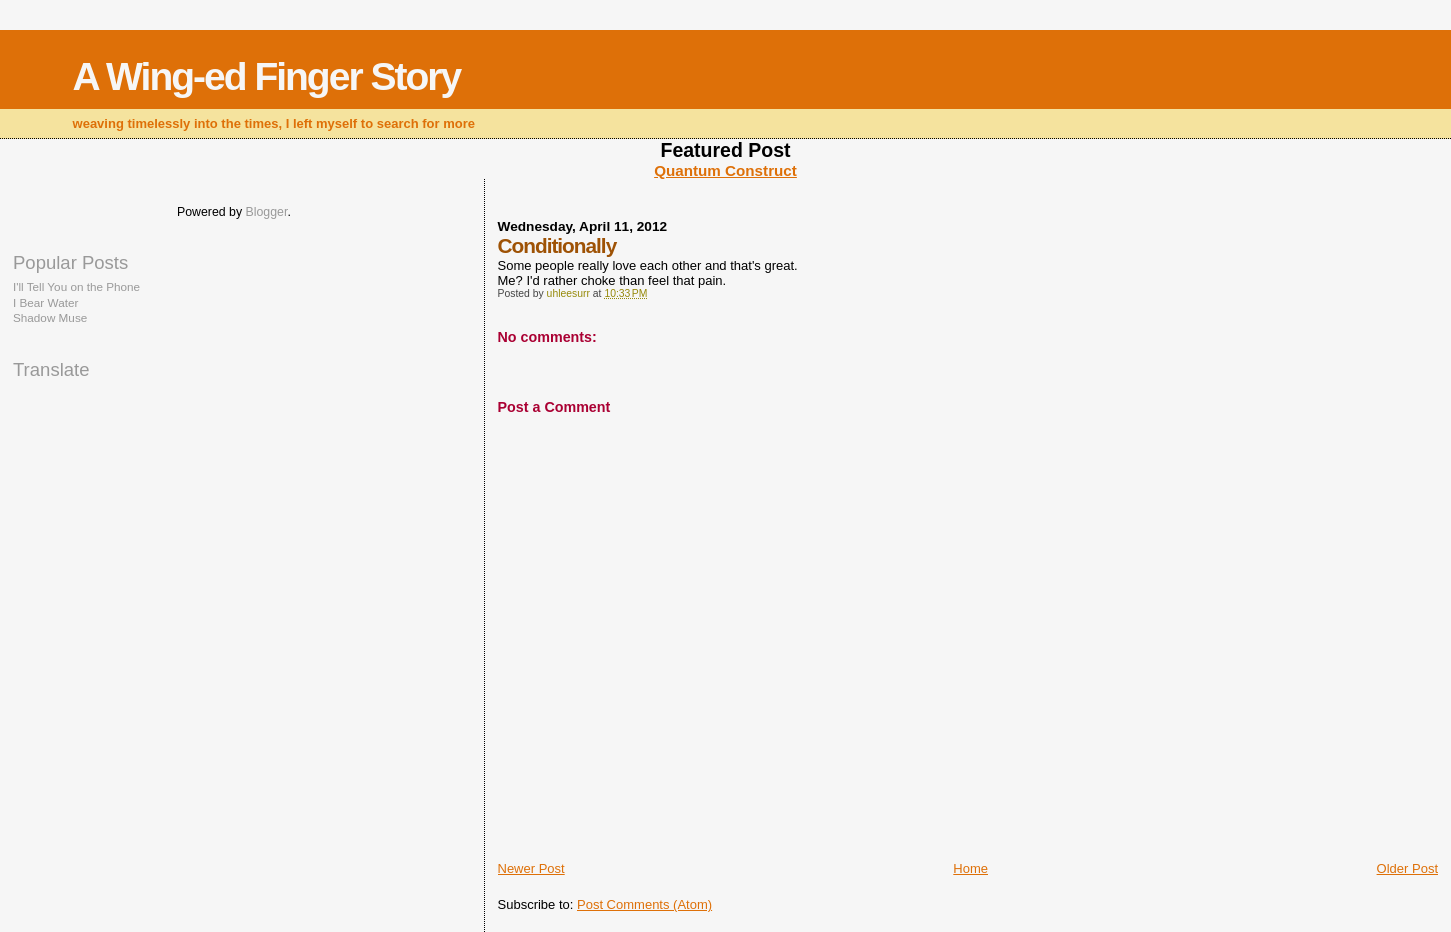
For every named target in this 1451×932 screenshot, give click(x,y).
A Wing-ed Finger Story (267, 76)
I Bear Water (45, 302)
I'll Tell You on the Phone (76, 286)
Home (970, 868)
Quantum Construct (725, 170)
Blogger (267, 212)
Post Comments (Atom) (644, 904)
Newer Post (531, 868)
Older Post (1407, 868)
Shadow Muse (50, 317)
